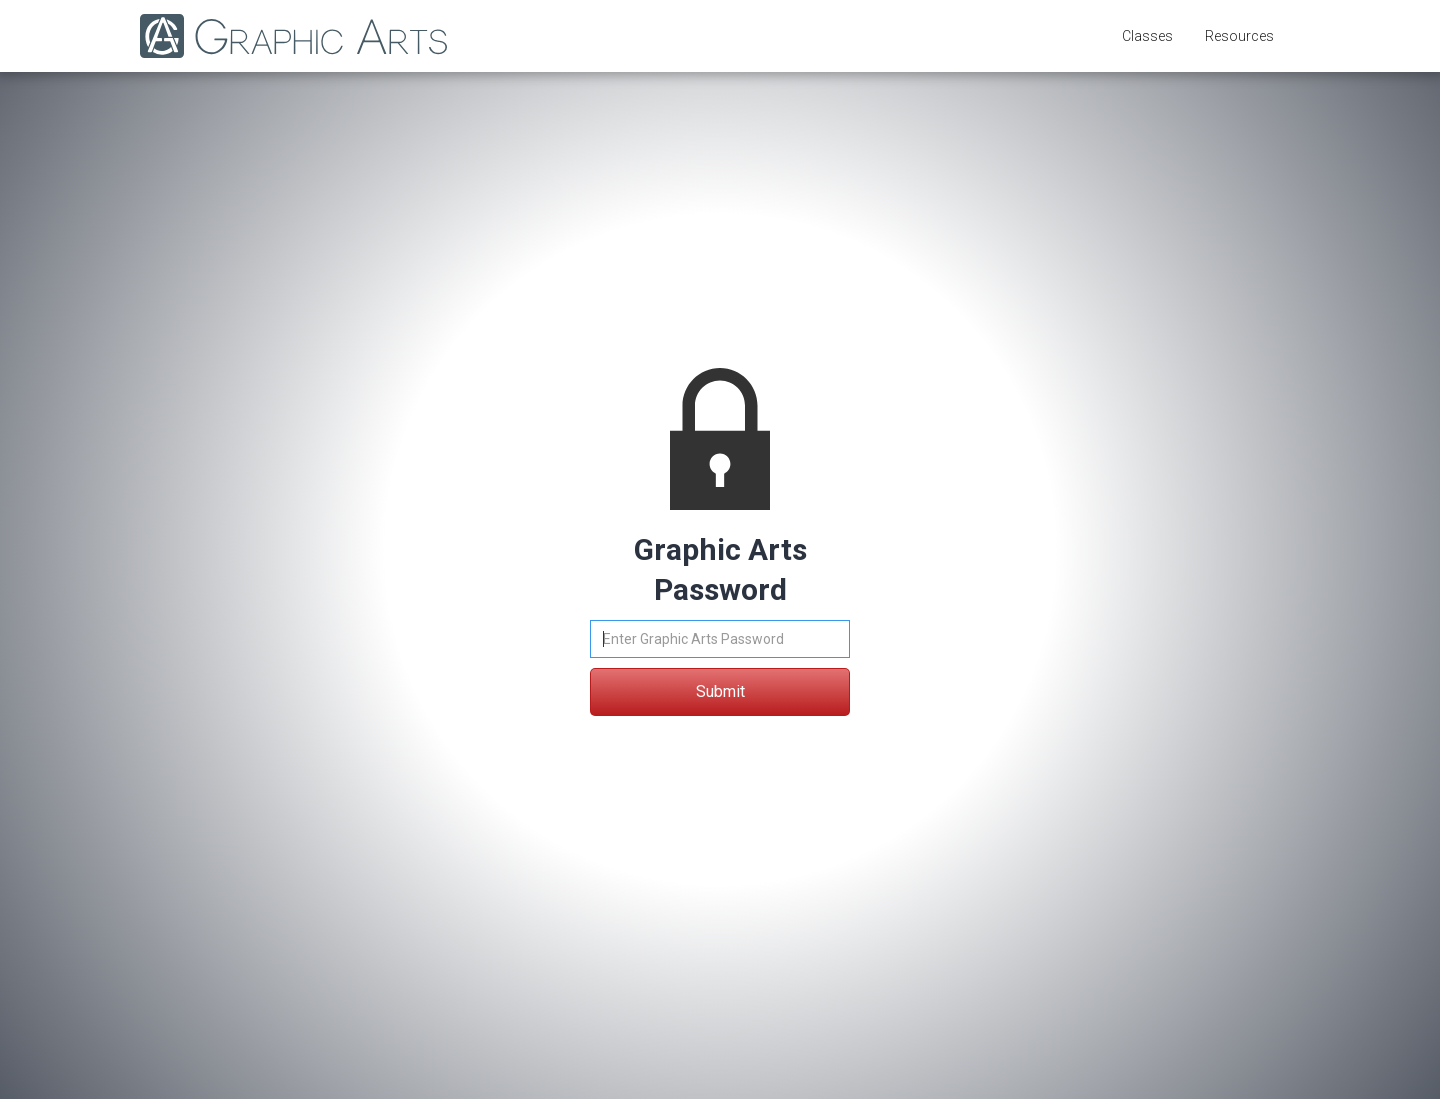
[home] (283, 36)
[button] (1147, 36)
